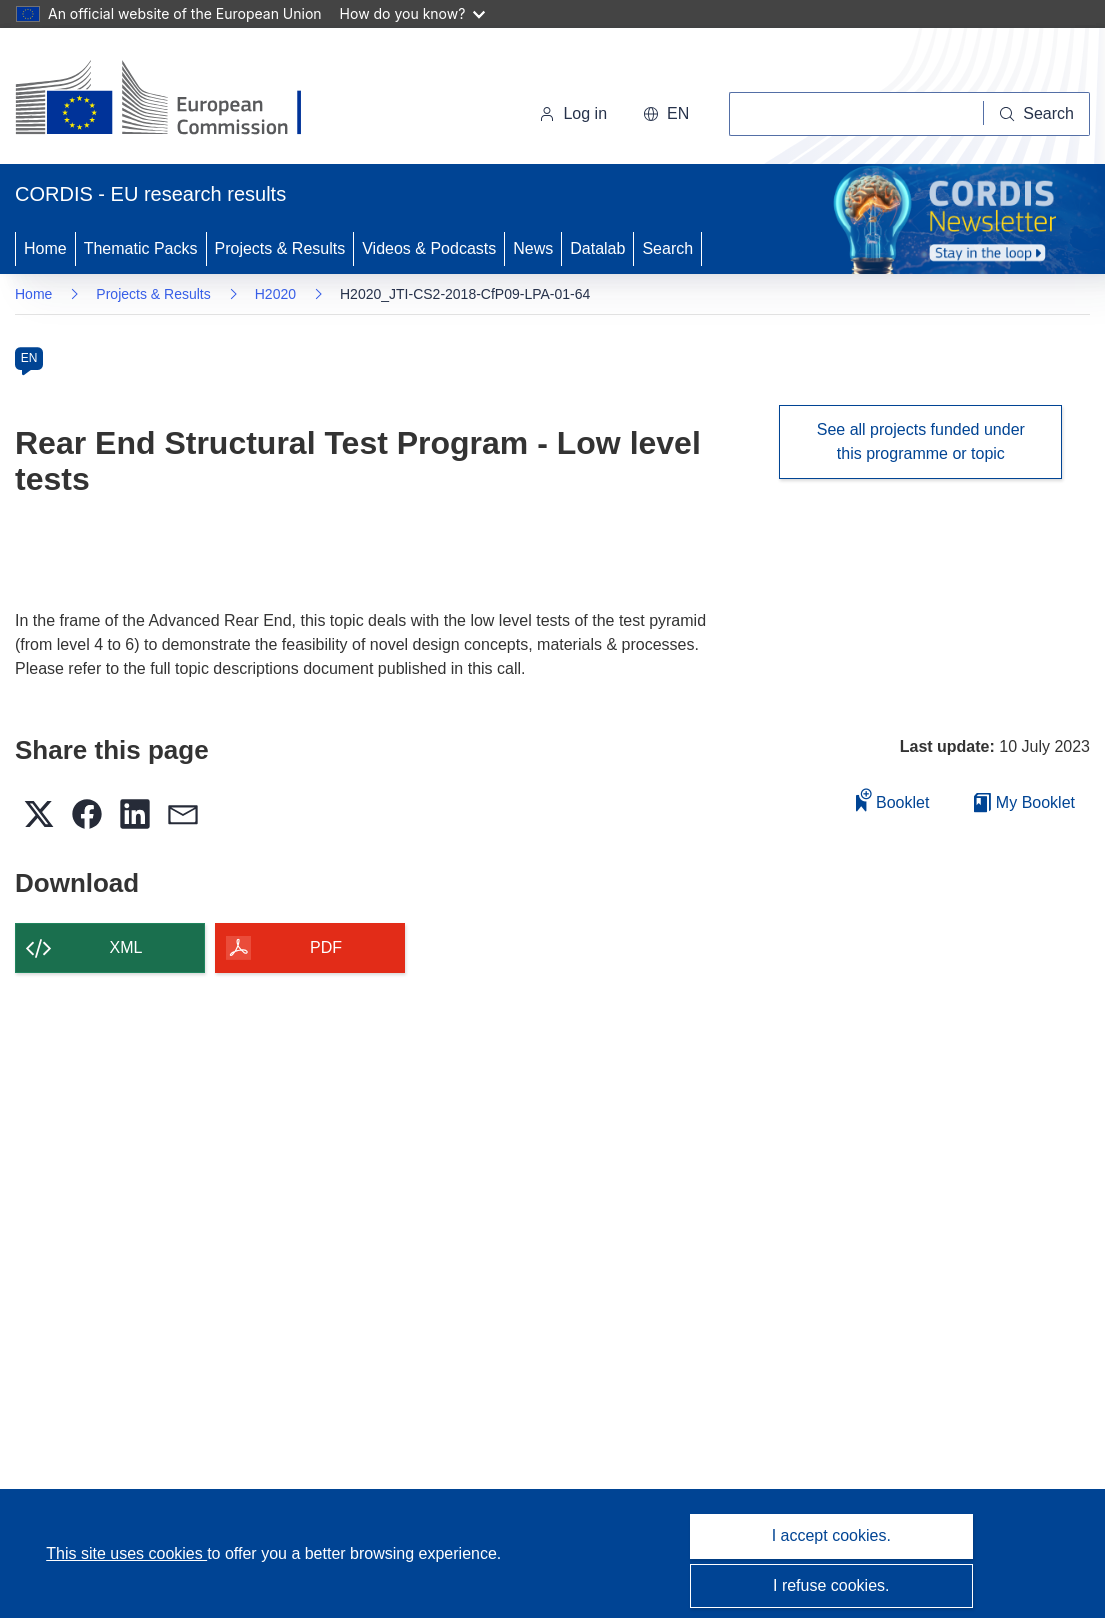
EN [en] (29, 358)
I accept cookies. (831, 1535)
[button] (666, 114)
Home (45, 248)
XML (126, 947)
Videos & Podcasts (429, 248)
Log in (573, 113)
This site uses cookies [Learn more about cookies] (126, 1553)
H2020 (275, 294)
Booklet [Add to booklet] (893, 799)
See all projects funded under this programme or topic (921, 441)
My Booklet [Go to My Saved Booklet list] (1024, 802)
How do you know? (413, 13)
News (533, 248)
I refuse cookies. (831, 1585)
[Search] (1037, 114)
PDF (326, 947)
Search (667, 248)
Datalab (597, 248)
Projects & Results (280, 248)
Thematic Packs (141, 248)
